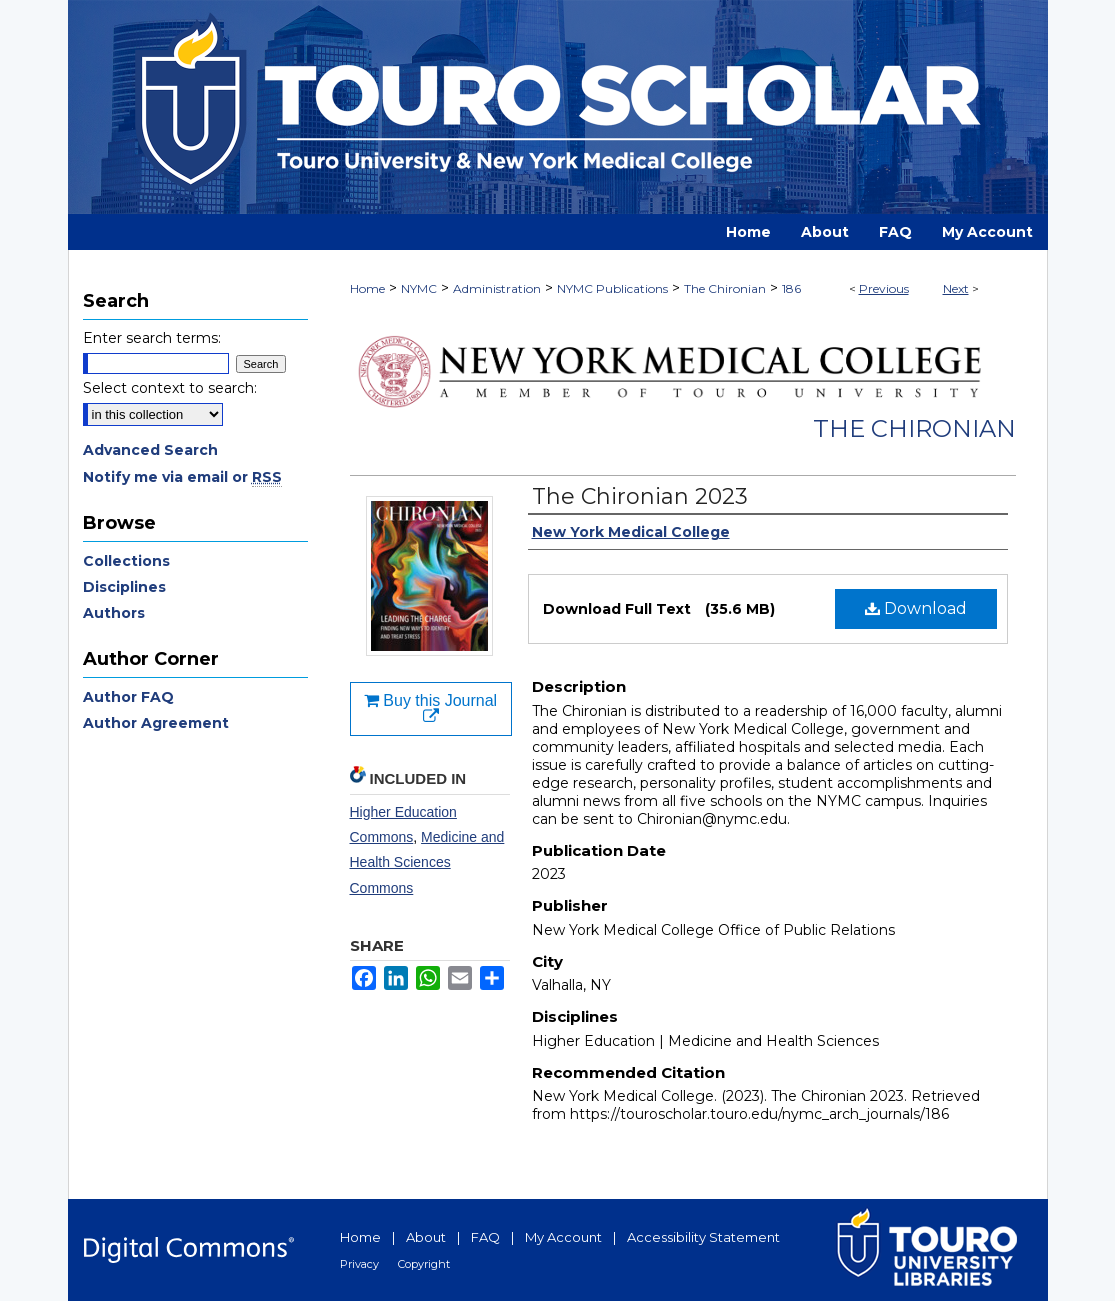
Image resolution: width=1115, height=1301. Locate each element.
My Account (563, 1237)
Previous (884, 288)
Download (916, 608)
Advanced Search (150, 450)
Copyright (424, 1264)
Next (956, 288)
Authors (114, 613)
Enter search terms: (152, 338)
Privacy (359, 1264)
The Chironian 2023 (640, 496)
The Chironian (725, 288)
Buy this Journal (430, 708)
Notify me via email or (182, 477)
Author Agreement (156, 723)
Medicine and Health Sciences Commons (427, 862)
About (426, 1237)
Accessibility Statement (703, 1237)
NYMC (419, 288)
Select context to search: (170, 388)
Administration (497, 288)
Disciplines (124, 587)
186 (791, 288)
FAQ (485, 1237)
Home (367, 288)
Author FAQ (128, 697)
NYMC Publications (612, 288)
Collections (126, 561)
